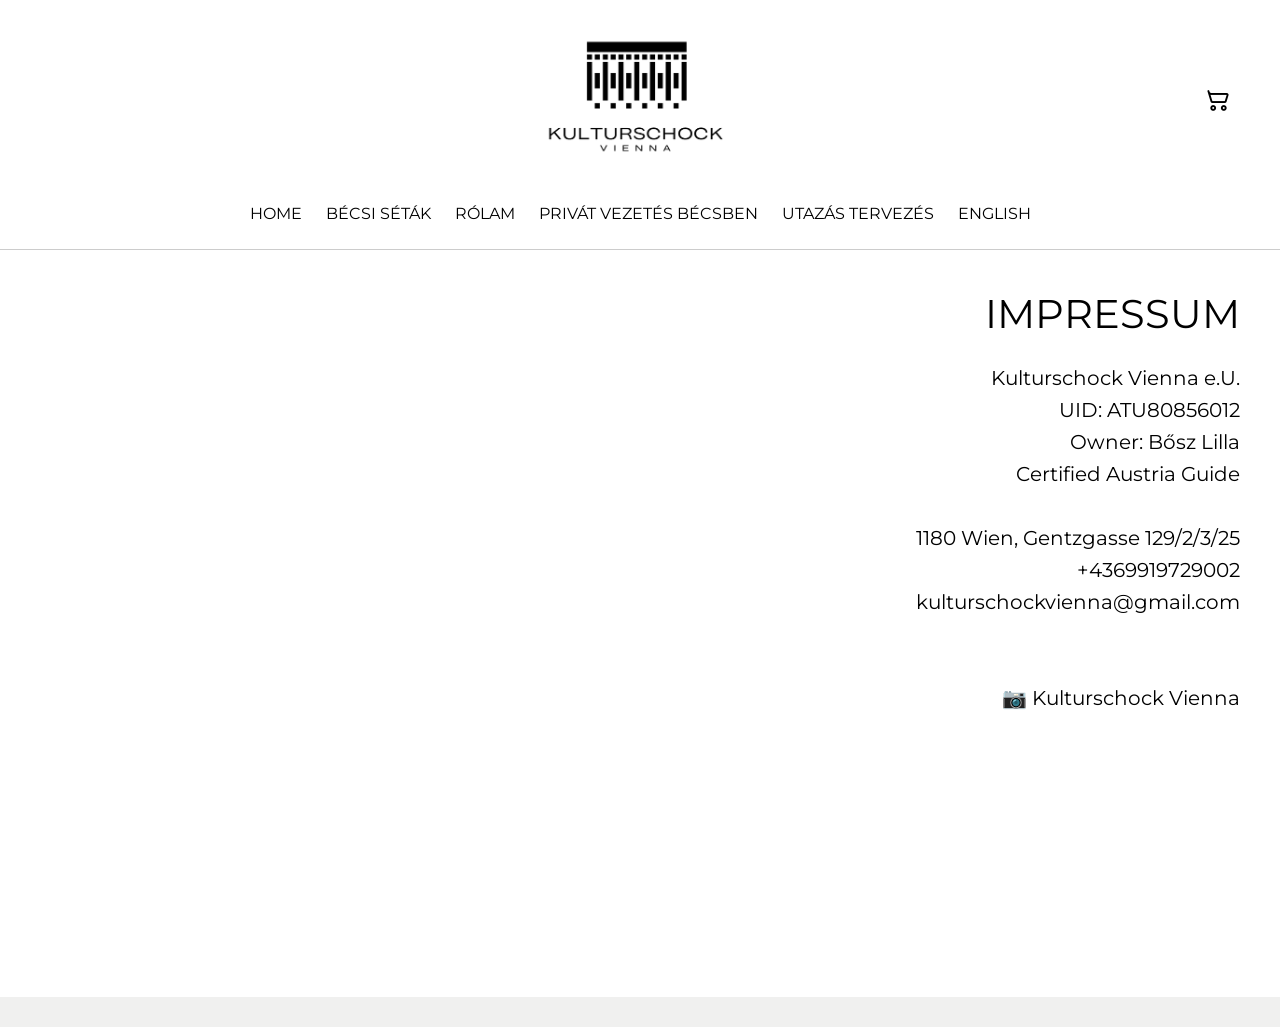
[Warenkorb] (1218, 101)
